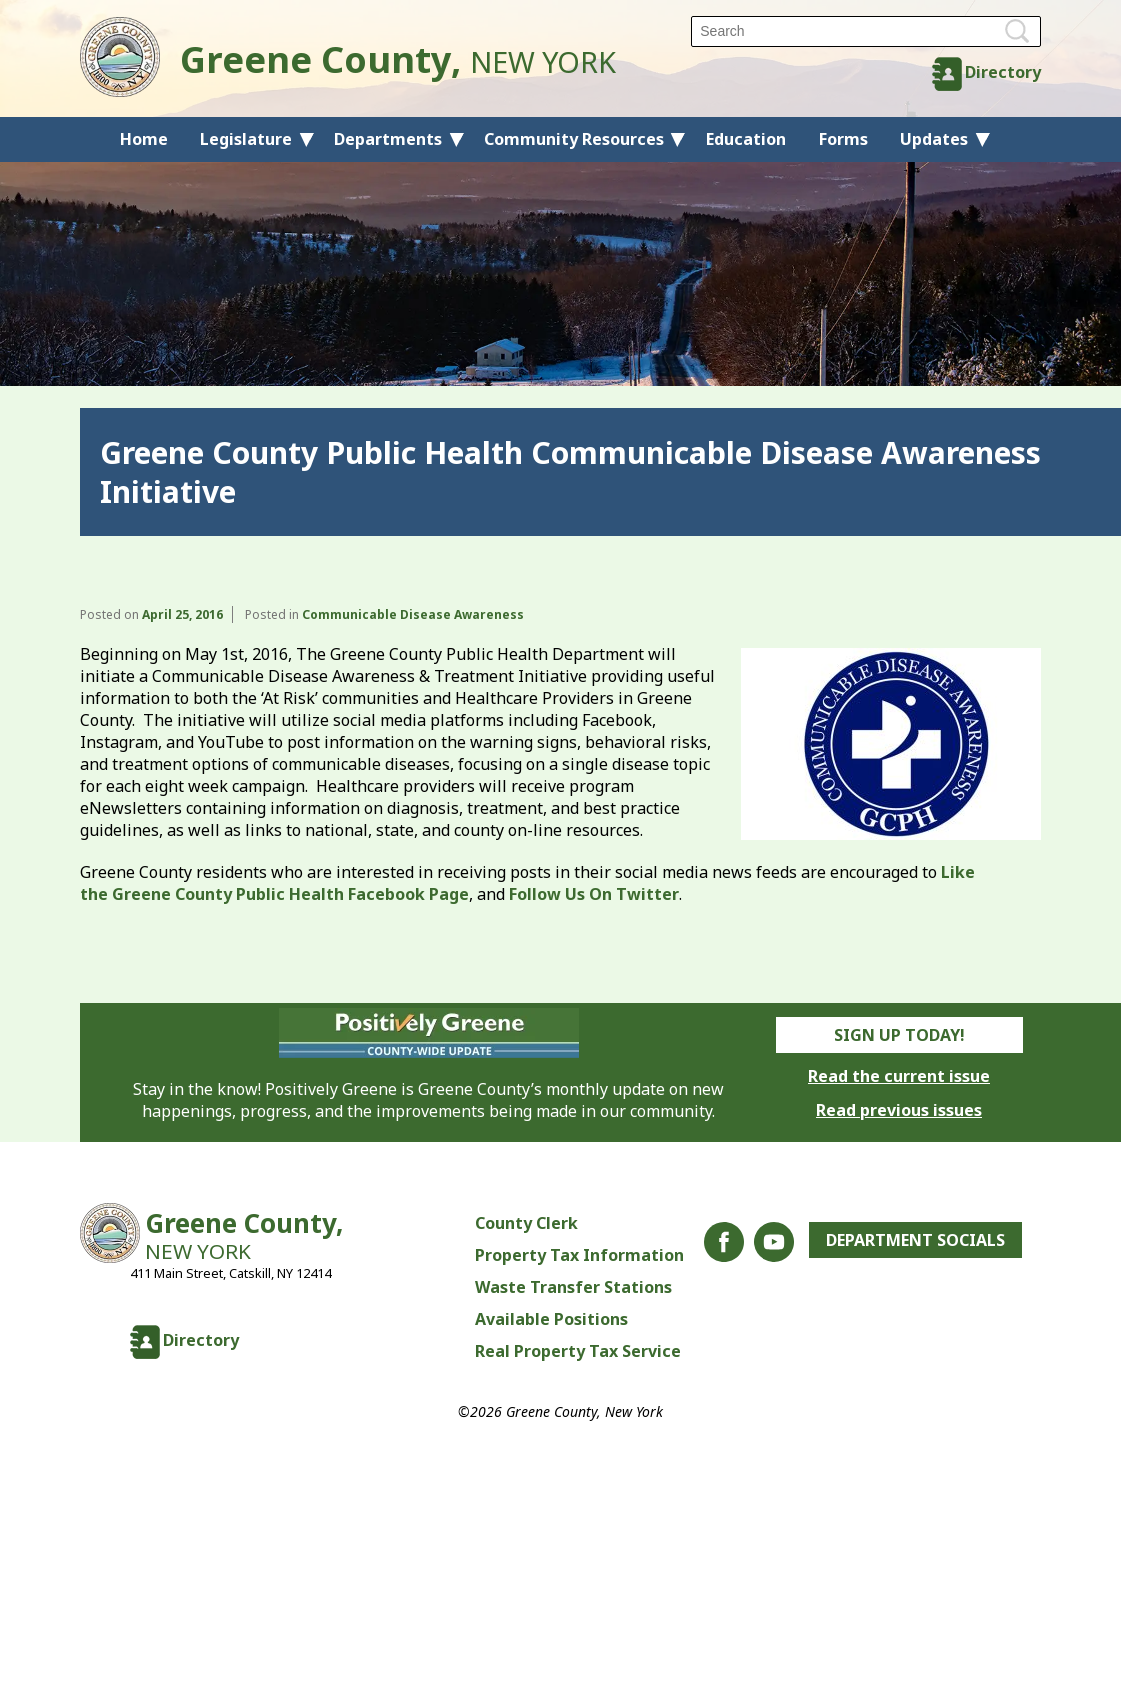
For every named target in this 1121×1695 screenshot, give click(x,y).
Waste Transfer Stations (573, 1287)
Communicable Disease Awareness (413, 614)
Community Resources (574, 139)
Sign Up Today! (899, 1035)
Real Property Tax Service (578, 1351)
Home (144, 139)
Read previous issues (899, 1110)
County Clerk (526, 1223)
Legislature (246, 139)
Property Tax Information (579, 1255)
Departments (388, 139)
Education (746, 139)
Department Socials (915, 1240)
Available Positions (551, 1319)
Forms (843, 139)
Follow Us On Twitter (594, 894)
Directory (1003, 72)
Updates (934, 139)
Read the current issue (899, 1076)
